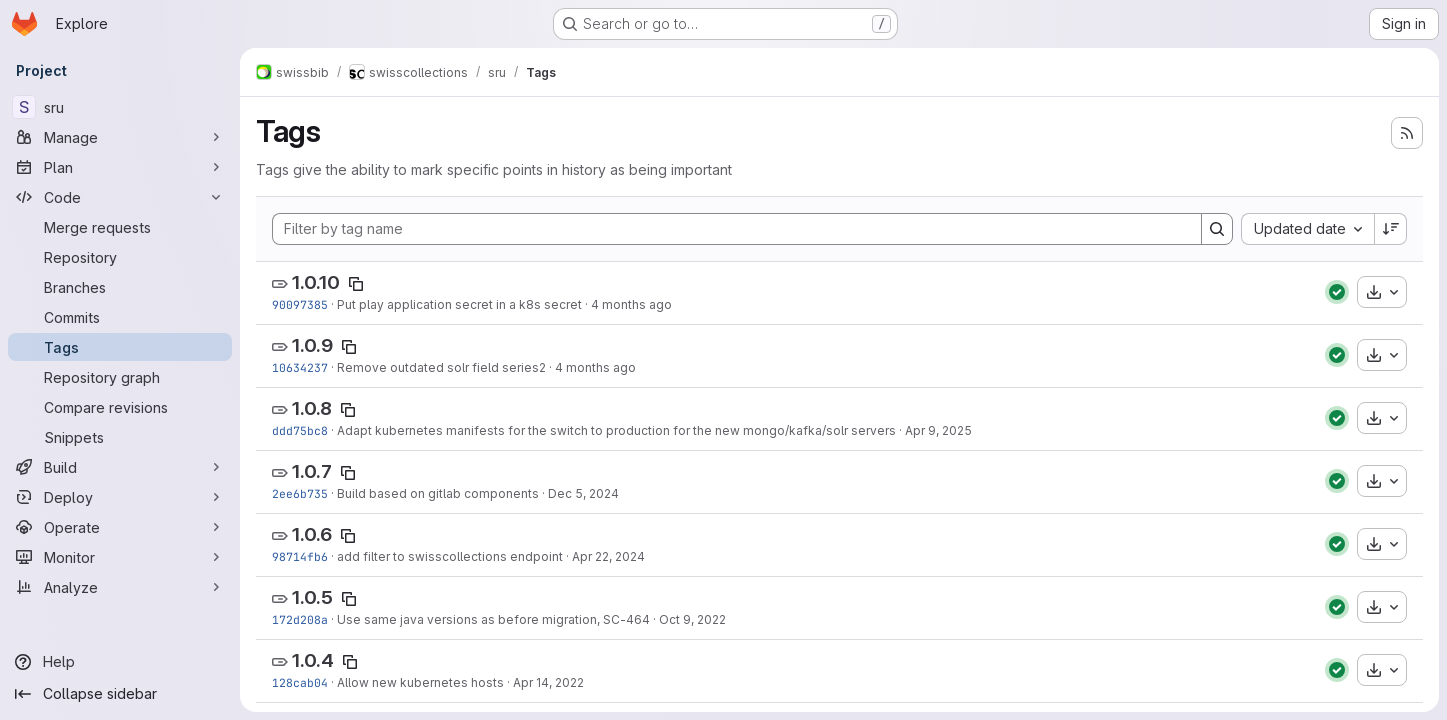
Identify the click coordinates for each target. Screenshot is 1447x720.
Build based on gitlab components (438, 493)
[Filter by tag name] (737, 229)
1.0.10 (316, 282)
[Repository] (120, 257)
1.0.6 (312, 534)
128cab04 (300, 682)
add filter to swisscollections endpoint (450, 556)
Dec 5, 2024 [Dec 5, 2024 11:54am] (583, 493)
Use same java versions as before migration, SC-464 (493, 619)
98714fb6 (300, 556)
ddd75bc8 (300, 430)
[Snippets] (120, 437)
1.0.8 (312, 408)
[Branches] (120, 287)
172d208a (300, 619)
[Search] (1217, 229)
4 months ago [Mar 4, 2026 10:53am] (595, 367)
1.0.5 (312, 597)
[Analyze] (120, 587)
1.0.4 (313, 660)
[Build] (120, 467)
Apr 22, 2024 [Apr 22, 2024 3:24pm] (608, 556)
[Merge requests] (120, 227)
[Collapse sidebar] (120, 694)
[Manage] (120, 137)
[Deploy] (120, 497)
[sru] (120, 107)
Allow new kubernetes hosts (420, 682)
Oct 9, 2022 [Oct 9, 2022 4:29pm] (692, 619)
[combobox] (1307, 229)
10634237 (300, 367)
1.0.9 (312, 345)
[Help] (120, 662)
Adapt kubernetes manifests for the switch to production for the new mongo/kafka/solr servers (616, 430)
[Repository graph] (120, 377)
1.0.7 (312, 471)
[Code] (120, 197)
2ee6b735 (300, 493)
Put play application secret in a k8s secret (459, 304)
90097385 (300, 304)
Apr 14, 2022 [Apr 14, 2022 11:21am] (548, 682)
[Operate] (120, 527)
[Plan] (120, 167)
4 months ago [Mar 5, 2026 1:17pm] (631, 304)
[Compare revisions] (120, 407)
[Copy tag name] (356, 284)
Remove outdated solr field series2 (441, 367)
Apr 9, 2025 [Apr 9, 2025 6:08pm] (938, 430)
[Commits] (120, 317)
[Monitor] (120, 557)
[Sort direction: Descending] (1391, 229)
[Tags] (120, 347)
